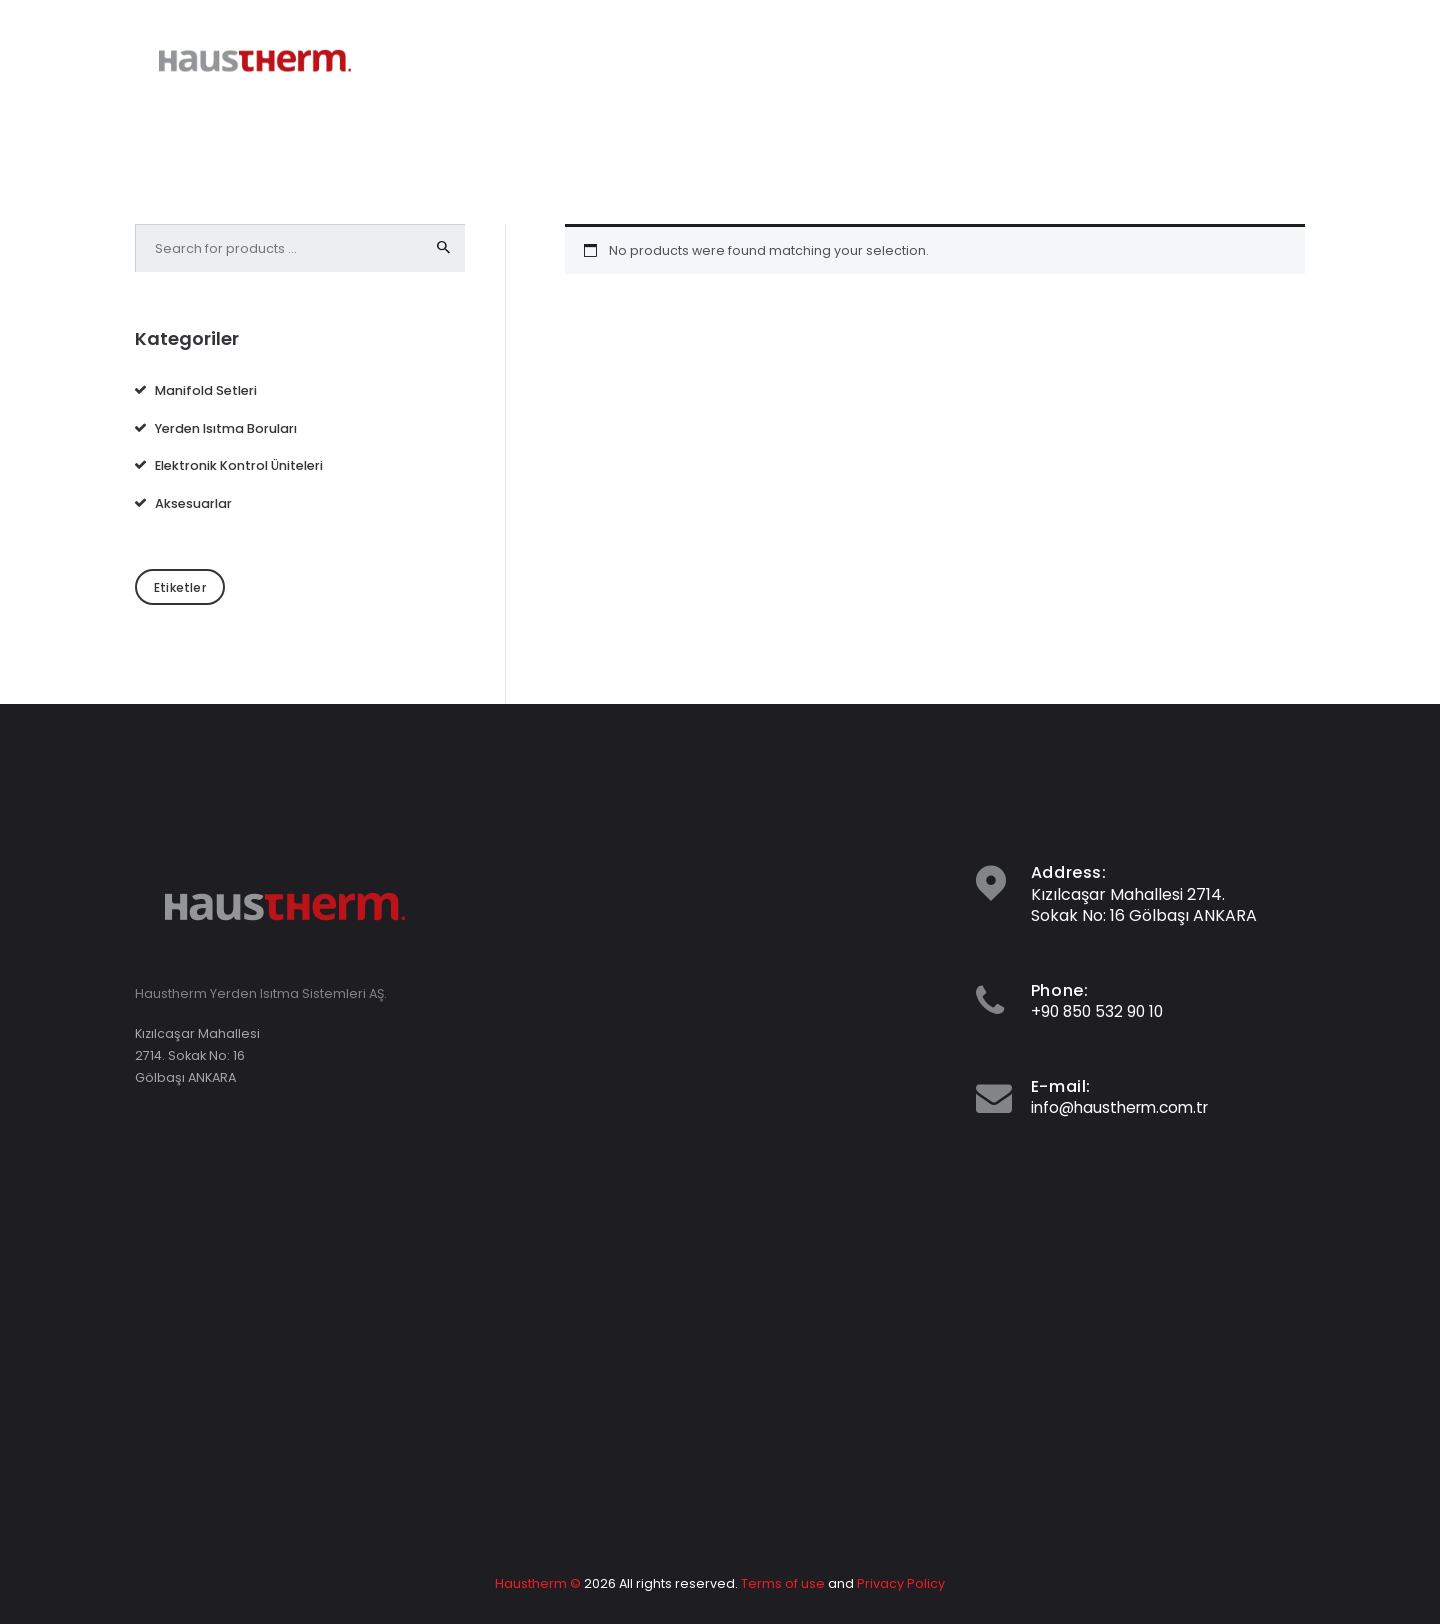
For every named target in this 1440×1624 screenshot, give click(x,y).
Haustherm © (539, 1582)
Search (444, 248)
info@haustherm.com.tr (1125, 1107)
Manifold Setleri (206, 389)
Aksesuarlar (193, 503)
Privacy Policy (901, 1582)
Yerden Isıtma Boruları (226, 427)
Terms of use (784, 1582)
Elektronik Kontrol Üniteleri (239, 465)
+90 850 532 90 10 (1099, 1011)
